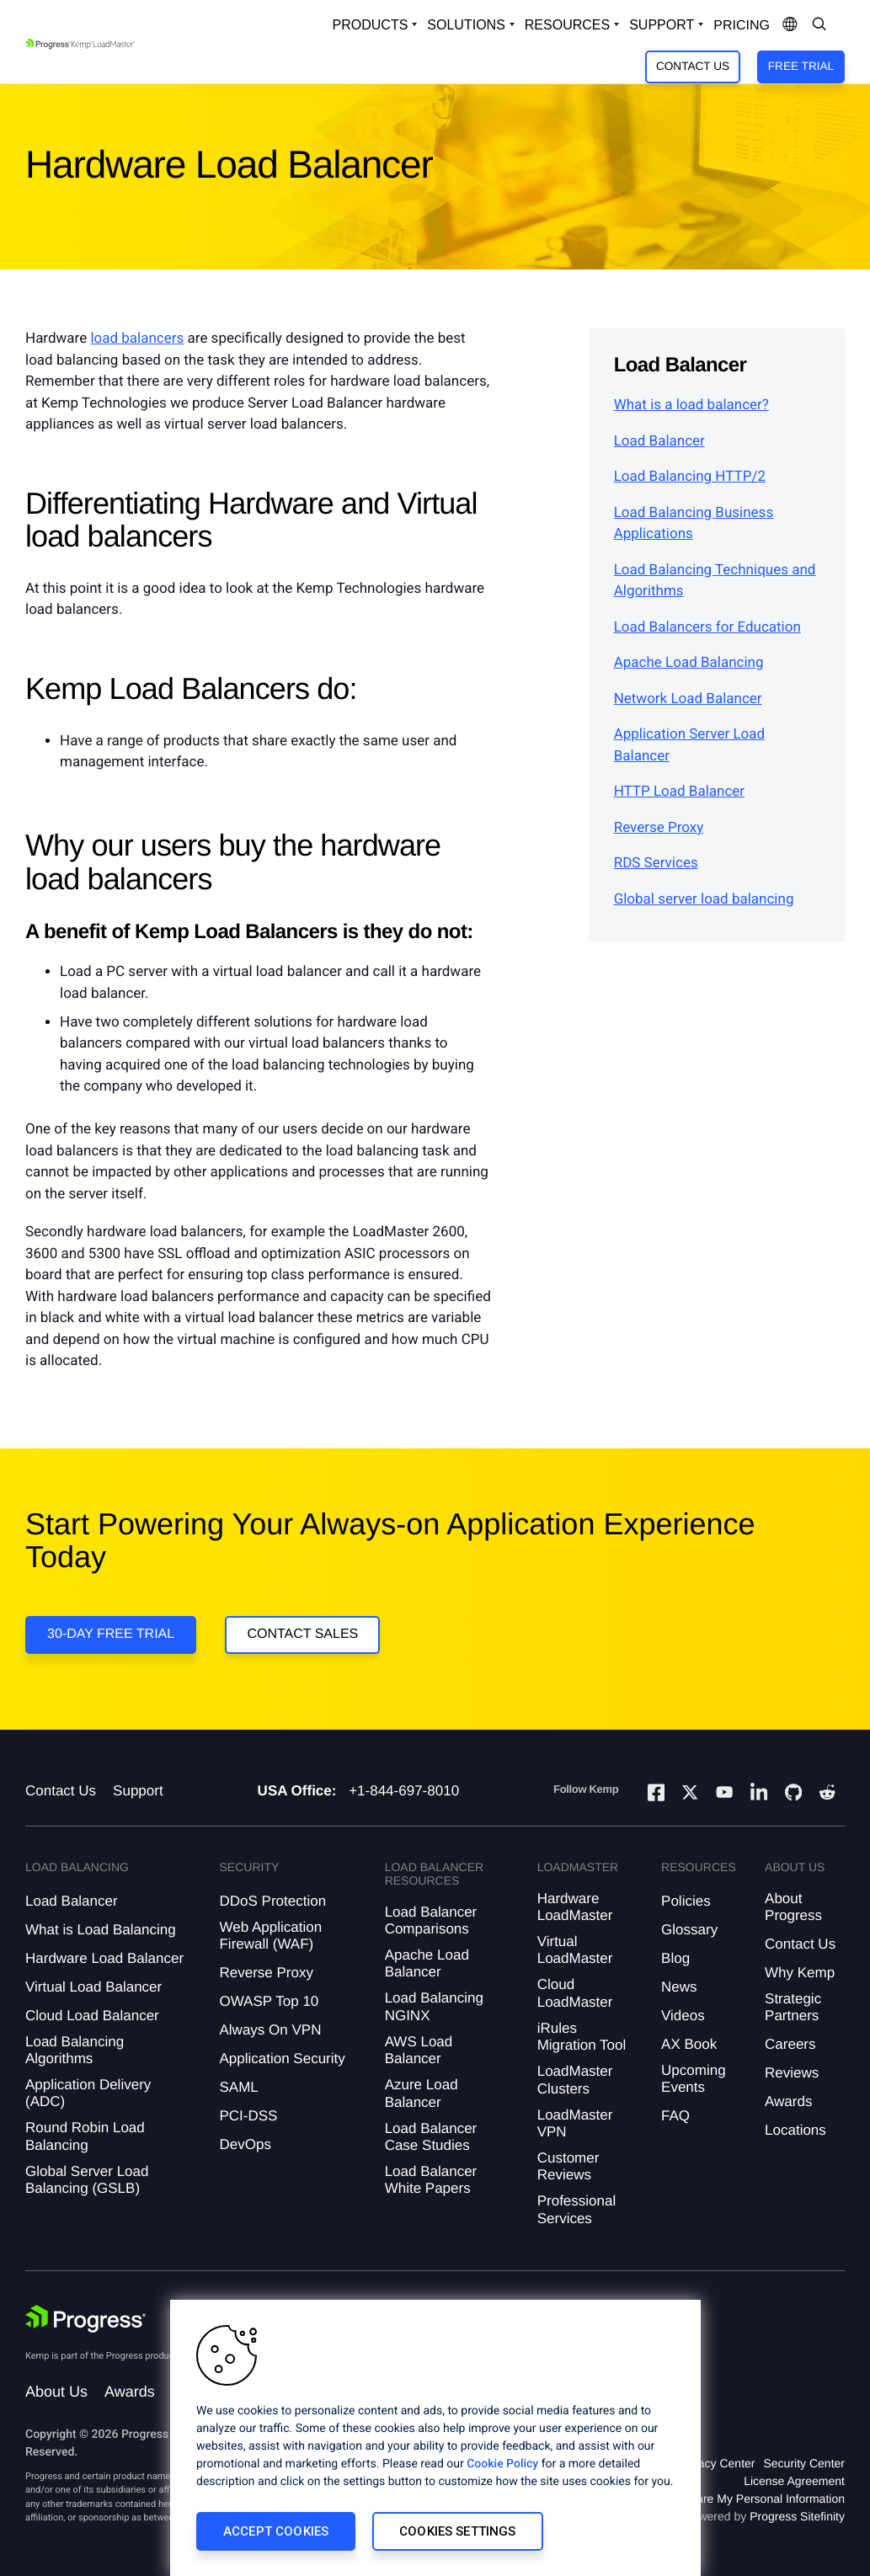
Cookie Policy (502, 2464)
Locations (795, 2130)
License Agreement (794, 2481)
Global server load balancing (704, 899)
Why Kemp (800, 1973)
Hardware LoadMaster (575, 1907)
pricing (741, 26)
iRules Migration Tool (582, 2036)
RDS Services (656, 863)
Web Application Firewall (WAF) (270, 1935)
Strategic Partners (793, 2007)
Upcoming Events (693, 2078)
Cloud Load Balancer (92, 2016)
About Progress (793, 1907)
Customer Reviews (568, 2166)
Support (138, 1791)
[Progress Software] (86, 2319)
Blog (675, 1958)
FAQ (675, 2116)
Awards (788, 2101)
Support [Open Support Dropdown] (661, 25)
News (679, 1987)
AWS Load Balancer (419, 2050)
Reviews (792, 2073)
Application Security (281, 2059)
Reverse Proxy (659, 827)
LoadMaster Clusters (575, 2079)
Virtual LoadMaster (575, 1949)
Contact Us (692, 66)
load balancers (137, 338)
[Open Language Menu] (790, 25)
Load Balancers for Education (707, 627)
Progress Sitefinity (797, 2516)
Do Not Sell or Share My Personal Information (725, 2498)
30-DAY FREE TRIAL (110, 1634)
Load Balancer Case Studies (431, 2136)
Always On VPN (270, 2030)
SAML (238, 2087)
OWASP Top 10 (268, 2001)
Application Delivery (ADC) (88, 2093)
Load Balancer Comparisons (431, 1920)
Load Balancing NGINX (434, 2006)
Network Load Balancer (688, 699)
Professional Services (576, 2209)
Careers (790, 2044)
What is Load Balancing (100, 1930)
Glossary (689, 1930)
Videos (683, 2016)
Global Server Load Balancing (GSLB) (86, 2179)
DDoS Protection (272, 1901)
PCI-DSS (248, 2116)
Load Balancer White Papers (431, 2179)
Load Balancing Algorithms (74, 2050)
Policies (686, 1901)
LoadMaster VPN (575, 2123)
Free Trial (801, 66)
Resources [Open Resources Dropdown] (567, 25)
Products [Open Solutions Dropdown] (370, 25)
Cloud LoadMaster (575, 1992)
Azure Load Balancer (421, 2093)
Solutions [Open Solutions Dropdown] (465, 25)
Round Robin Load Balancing (85, 2136)
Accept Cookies (275, 2531)
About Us (56, 2391)
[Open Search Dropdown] (819, 25)
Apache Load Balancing (689, 662)
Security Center (804, 2463)
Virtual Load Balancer (93, 1987)
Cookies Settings (457, 2531)
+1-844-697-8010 (404, 1791)
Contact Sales (302, 1634)
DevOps (244, 2144)
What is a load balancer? (691, 405)
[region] (435, 2438)
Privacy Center (716, 2463)
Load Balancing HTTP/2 (690, 476)
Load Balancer (659, 441)
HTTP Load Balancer (679, 791)
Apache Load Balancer (427, 1963)
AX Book (689, 2044)
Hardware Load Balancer (104, 1958)
